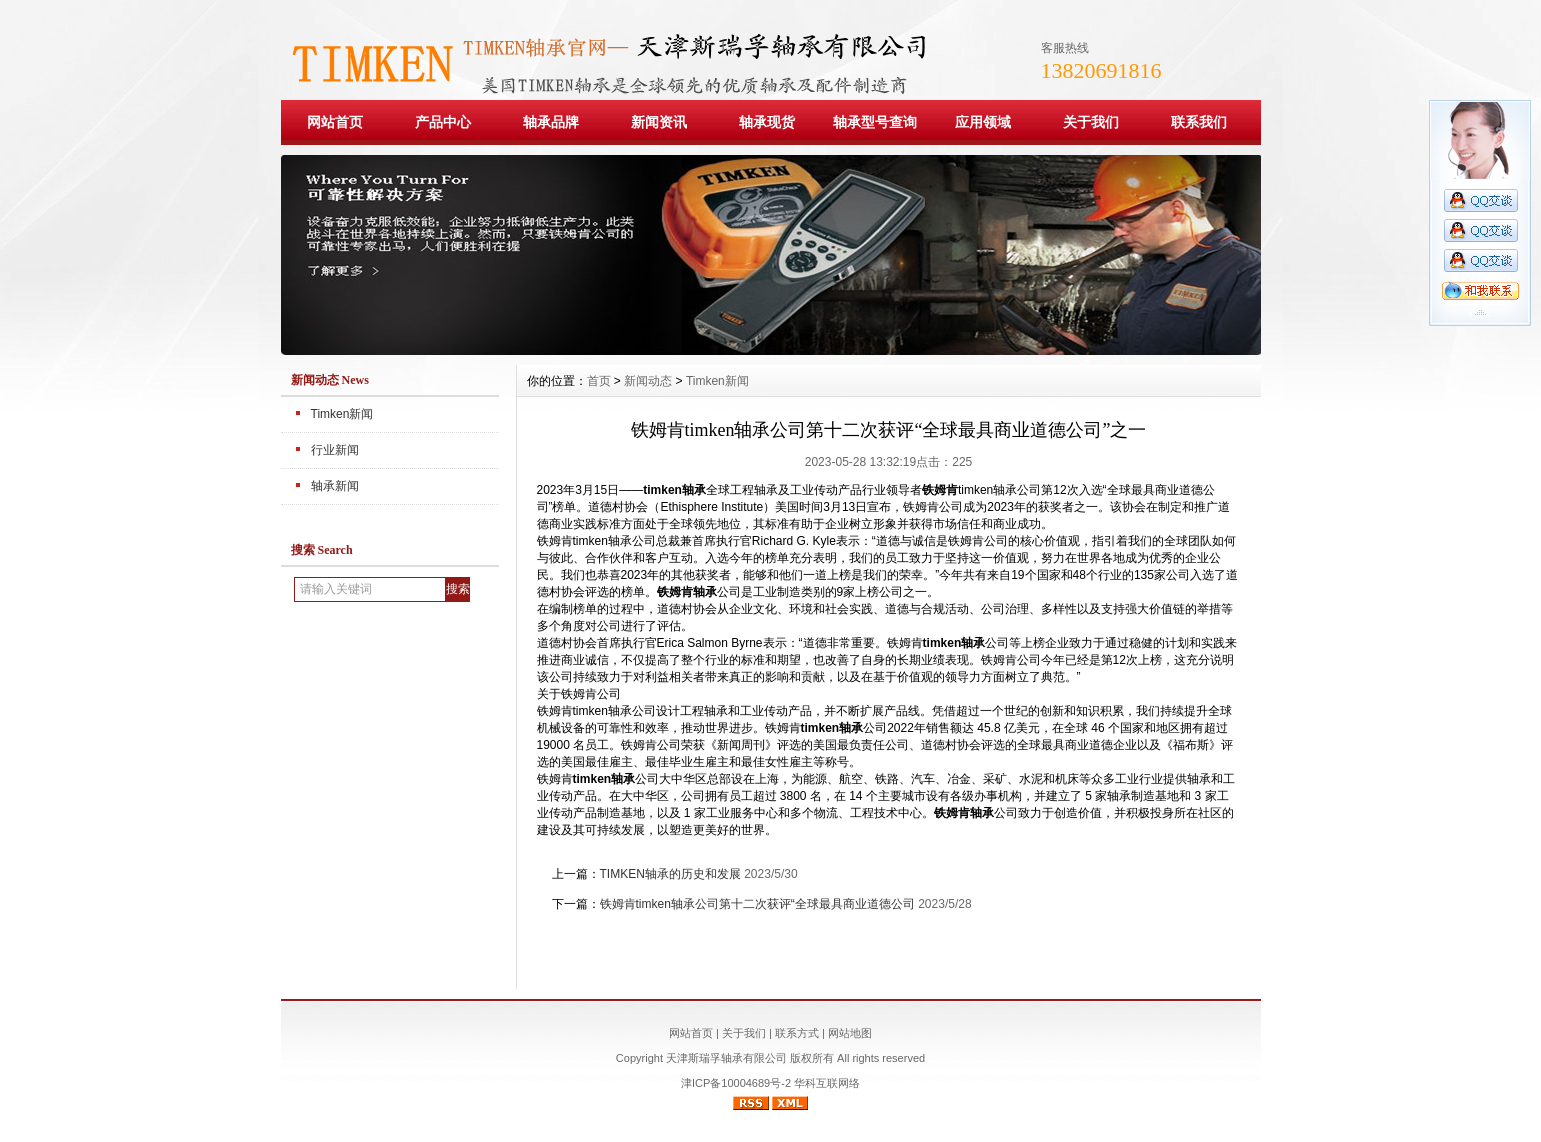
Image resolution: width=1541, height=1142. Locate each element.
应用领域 (983, 122)
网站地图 (850, 1033)
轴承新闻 (335, 486)
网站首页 (335, 122)
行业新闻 (335, 450)
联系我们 (1199, 122)
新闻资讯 (659, 122)
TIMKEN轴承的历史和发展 (670, 874)
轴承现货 (767, 122)
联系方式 (797, 1033)
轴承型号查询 (875, 122)
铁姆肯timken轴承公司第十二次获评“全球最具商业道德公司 (757, 904)
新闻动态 (648, 381)
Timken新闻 (342, 414)
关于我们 (1091, 122)
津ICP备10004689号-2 (736, 1083)
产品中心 (443, 122)
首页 (599, 381)
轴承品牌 (551, 122)
